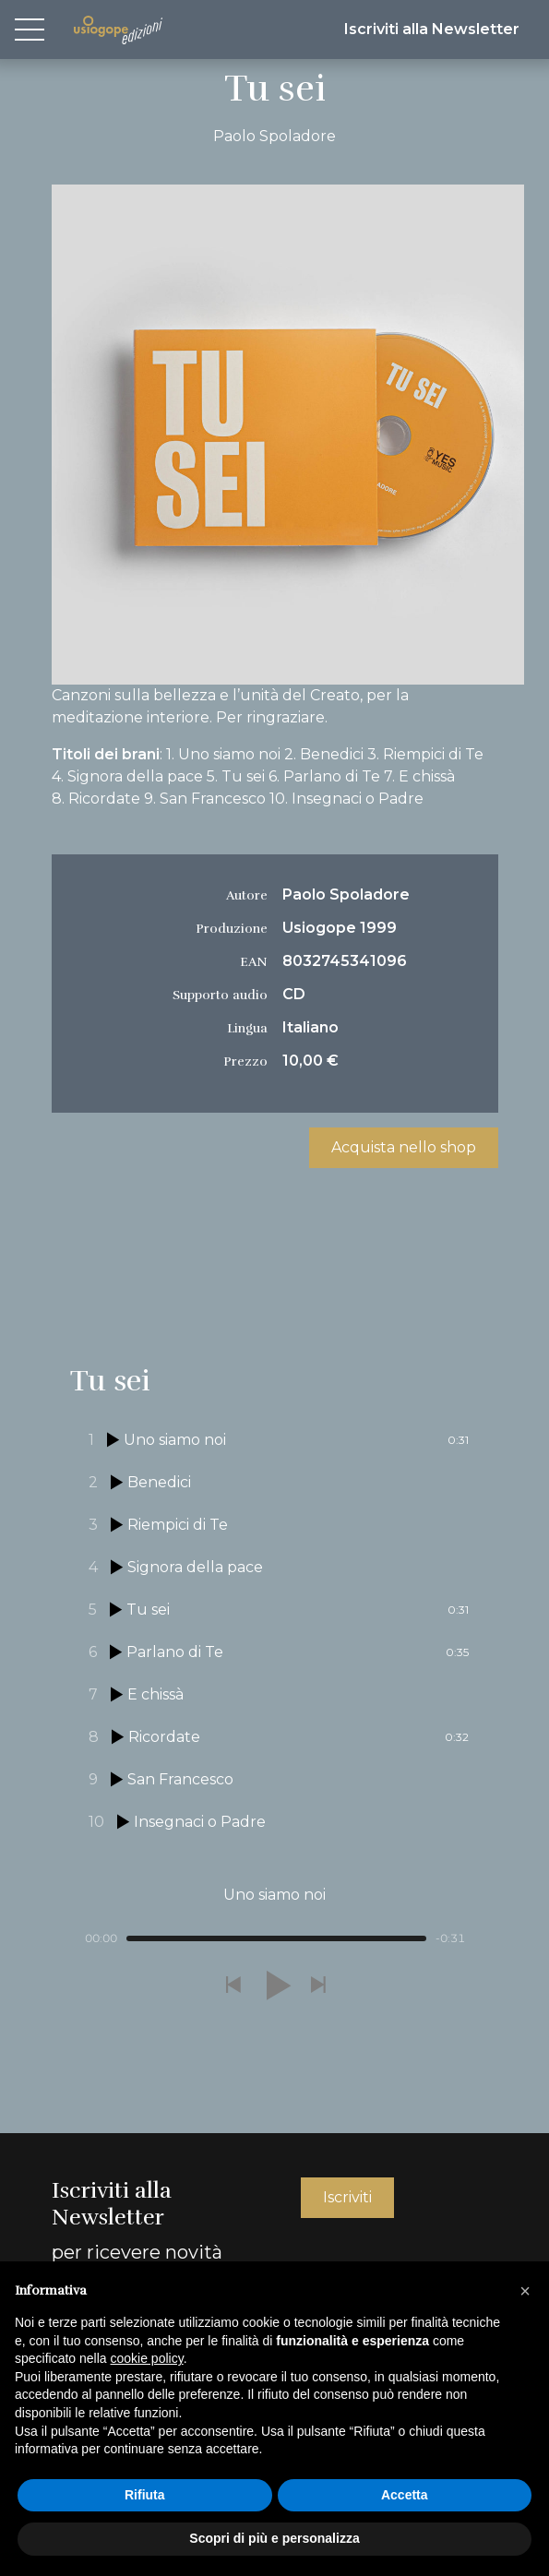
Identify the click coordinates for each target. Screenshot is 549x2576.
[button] (232, 1986)
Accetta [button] (404, 2494)
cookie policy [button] (147, 2358)
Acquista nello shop (403, 1147)
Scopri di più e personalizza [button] (274, 2538)
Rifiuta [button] (145, 2494)
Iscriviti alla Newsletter (431, 29)
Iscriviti (347, 2197)
